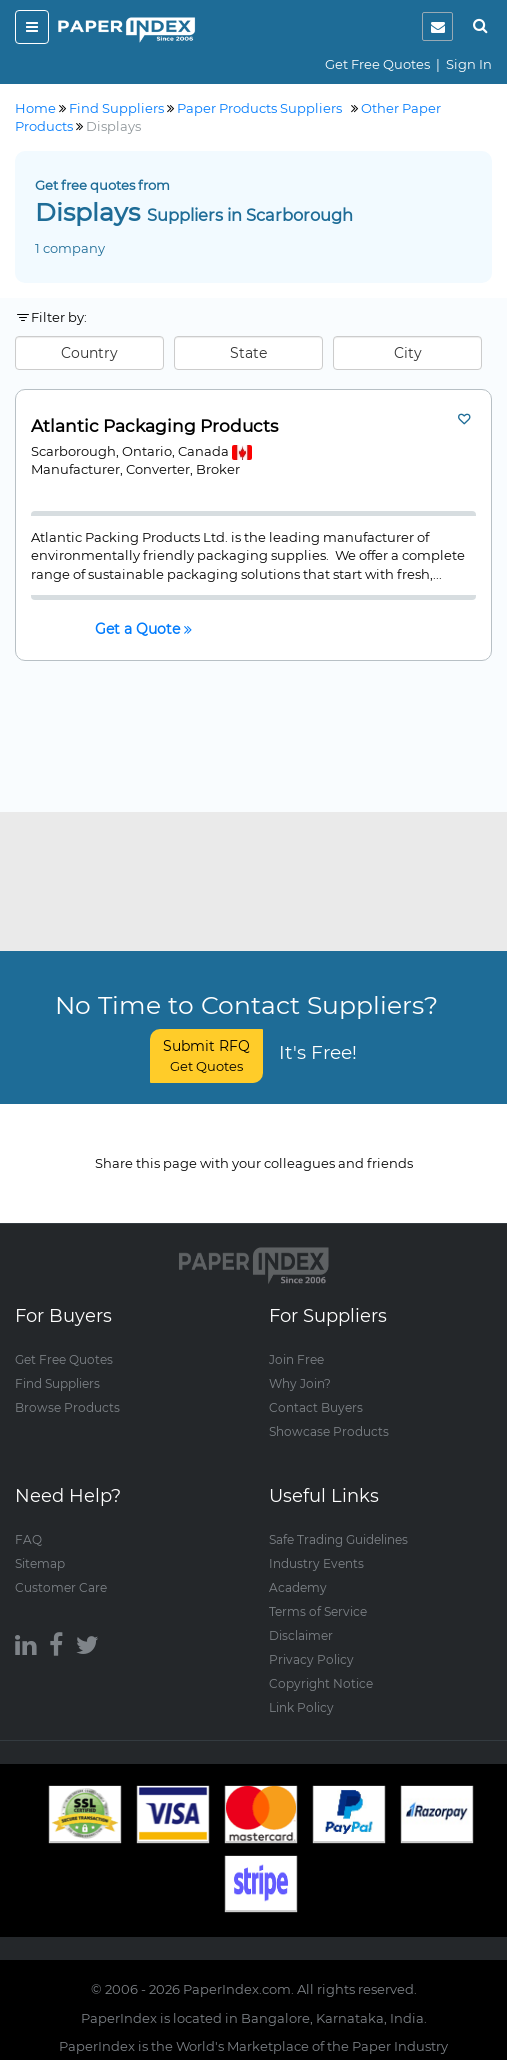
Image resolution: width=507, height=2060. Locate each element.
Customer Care (61, 1587)
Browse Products (67, 1407)
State (248, 353)
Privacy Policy (311, 1659)
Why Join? (300, 1383)
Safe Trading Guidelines (338, 1539)
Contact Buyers (316, 1407)
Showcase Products (329, 1431)
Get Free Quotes (377, 64)
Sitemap (40, 1563)
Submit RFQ (206, 1055)
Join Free (296, 1359)
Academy (298, 1587)
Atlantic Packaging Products (154, 426)
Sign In (469, 64)
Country (89, 353)
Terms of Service (318, 1611)
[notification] (437, 26)
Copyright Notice (321, 1683)
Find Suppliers (57, 1383)
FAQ (28, 1539)
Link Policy (301, 1707)
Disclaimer (301, 1635)
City (408, 353)
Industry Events (316, 1563)
